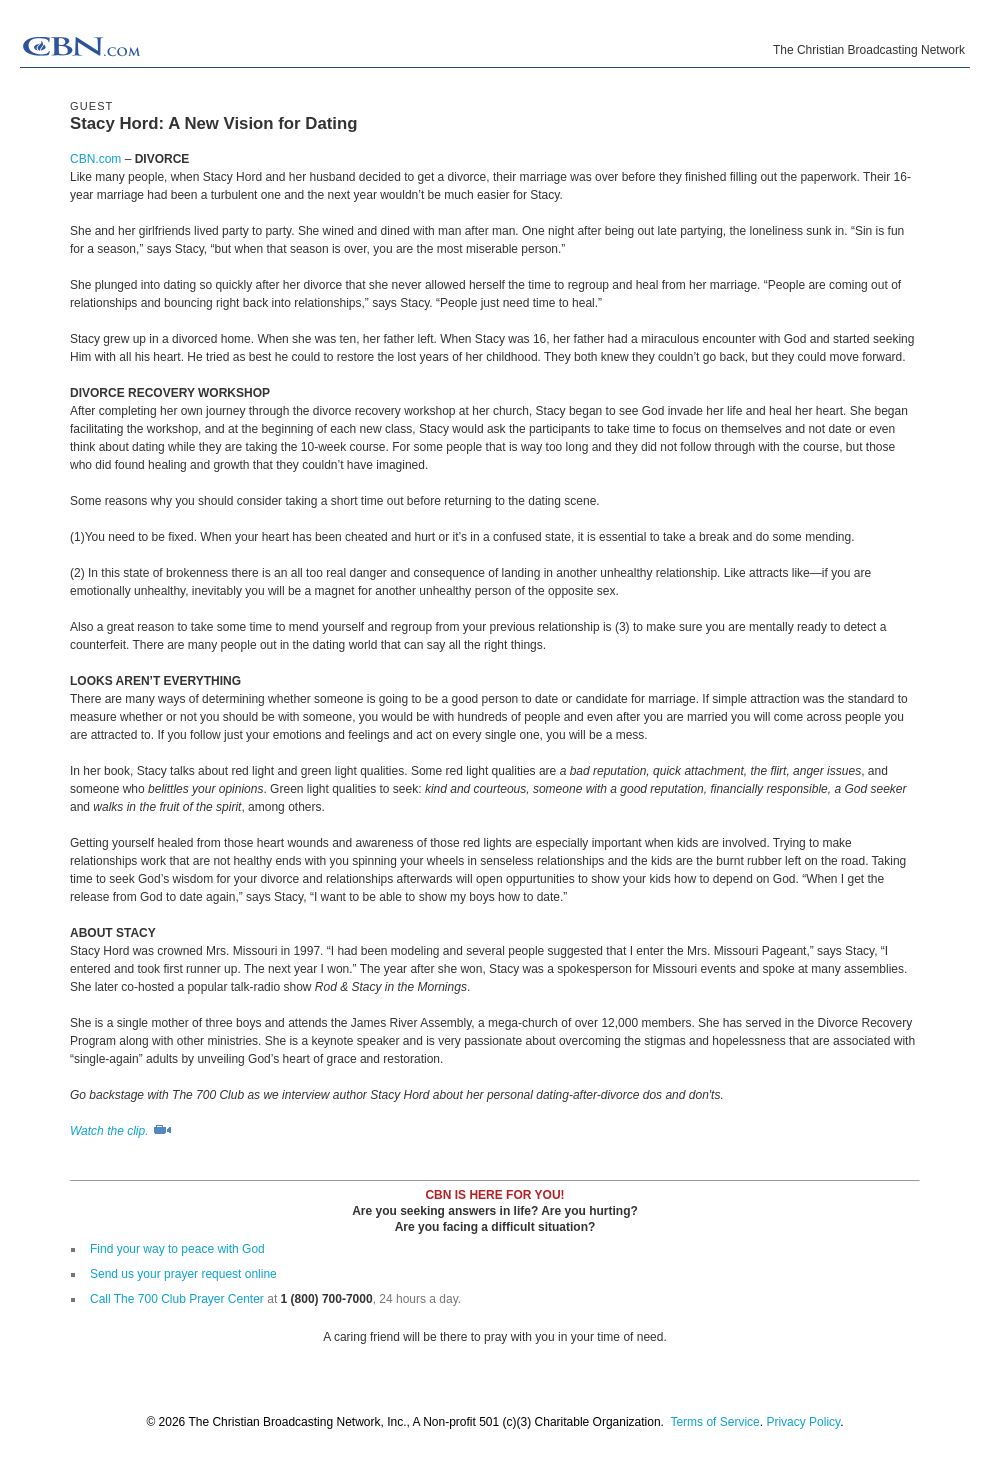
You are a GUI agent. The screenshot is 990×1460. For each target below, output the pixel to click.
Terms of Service (714, 1422)
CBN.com (95, 159)
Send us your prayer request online (183, 1274)
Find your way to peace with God (177, 1249)
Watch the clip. (121, 1131)
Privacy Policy (803, 1422)
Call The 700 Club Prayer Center (177, 1299)
